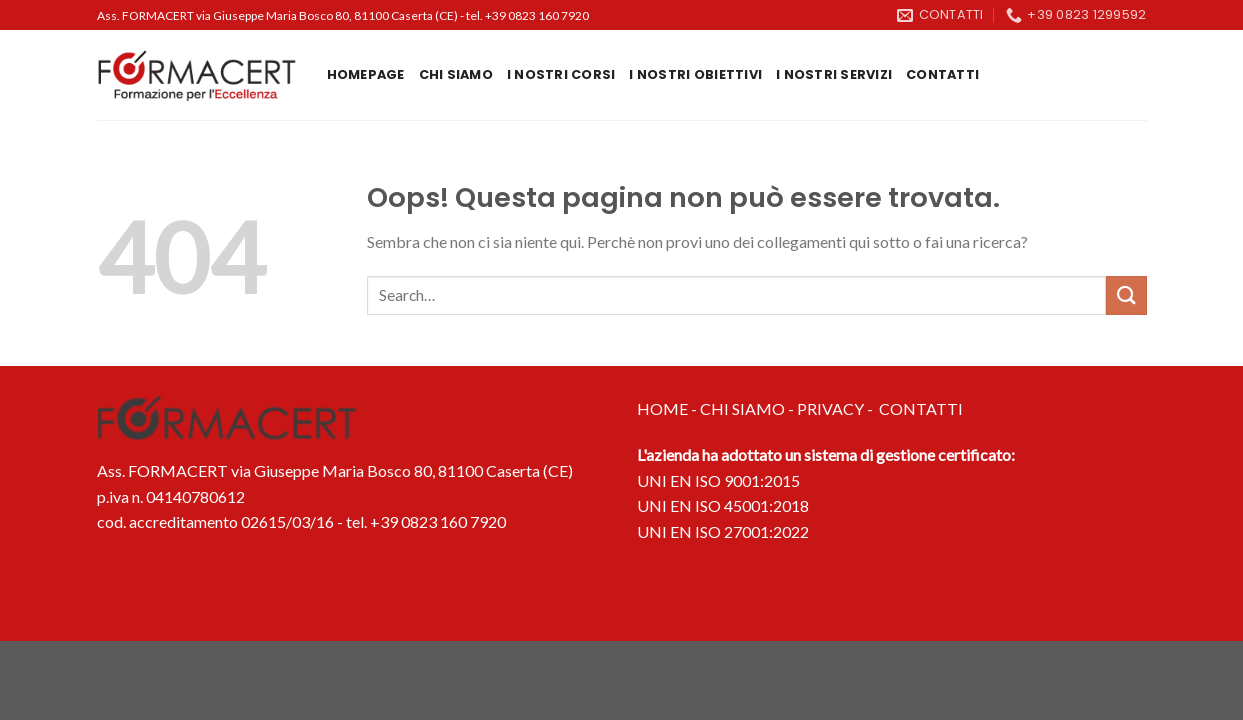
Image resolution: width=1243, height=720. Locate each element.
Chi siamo (456, 74)
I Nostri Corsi (561, 74)
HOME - (668, 408)
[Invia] (1126, 295)
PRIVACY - (838, 408)
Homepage (366, 74)
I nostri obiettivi (695, 74)
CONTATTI (921, 408)
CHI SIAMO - (748, 408)
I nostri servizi (834, 74)
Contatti (942, 74)
